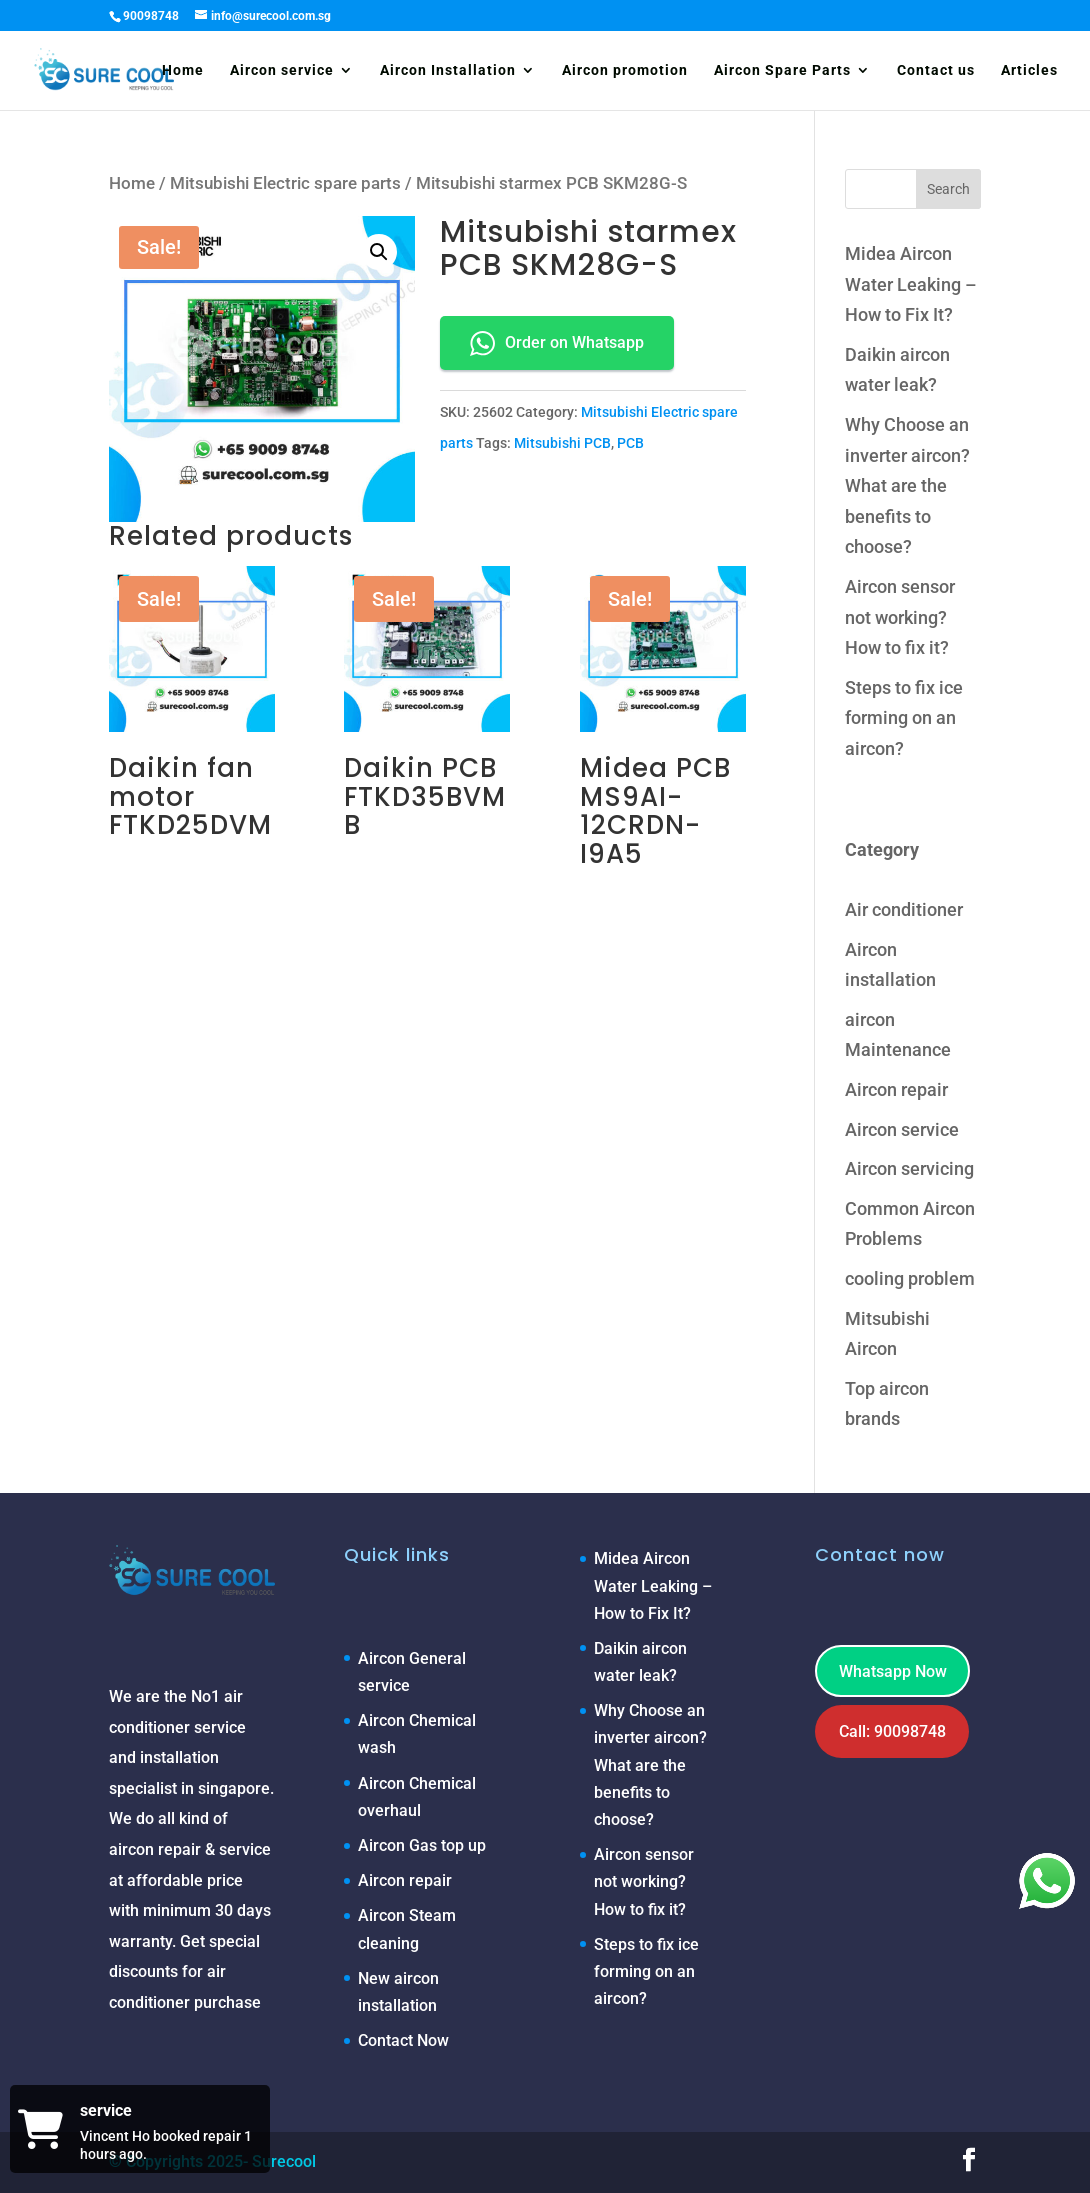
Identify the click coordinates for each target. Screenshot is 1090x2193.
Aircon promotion (625, 70)
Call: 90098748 (892, 1731)
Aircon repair (896, 1089)
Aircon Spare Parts (782, 70)
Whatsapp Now (893, 1671)
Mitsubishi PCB (562, 443)
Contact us (936, 70)
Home (183, 70)
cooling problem (910, 1278)
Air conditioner (904, 909)
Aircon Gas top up (422, 1845)
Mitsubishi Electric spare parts (285, 183)
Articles (1029, 70)
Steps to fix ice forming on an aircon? (904, 718)
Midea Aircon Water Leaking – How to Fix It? (911, 284)
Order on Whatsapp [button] (557, 343)
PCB (630, 443)
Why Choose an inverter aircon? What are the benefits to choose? (907, 485)
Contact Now (403, 2040)
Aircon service (282, 70)
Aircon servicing (909, 1168)
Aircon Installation (448, 70)
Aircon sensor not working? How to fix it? (900, 617)
